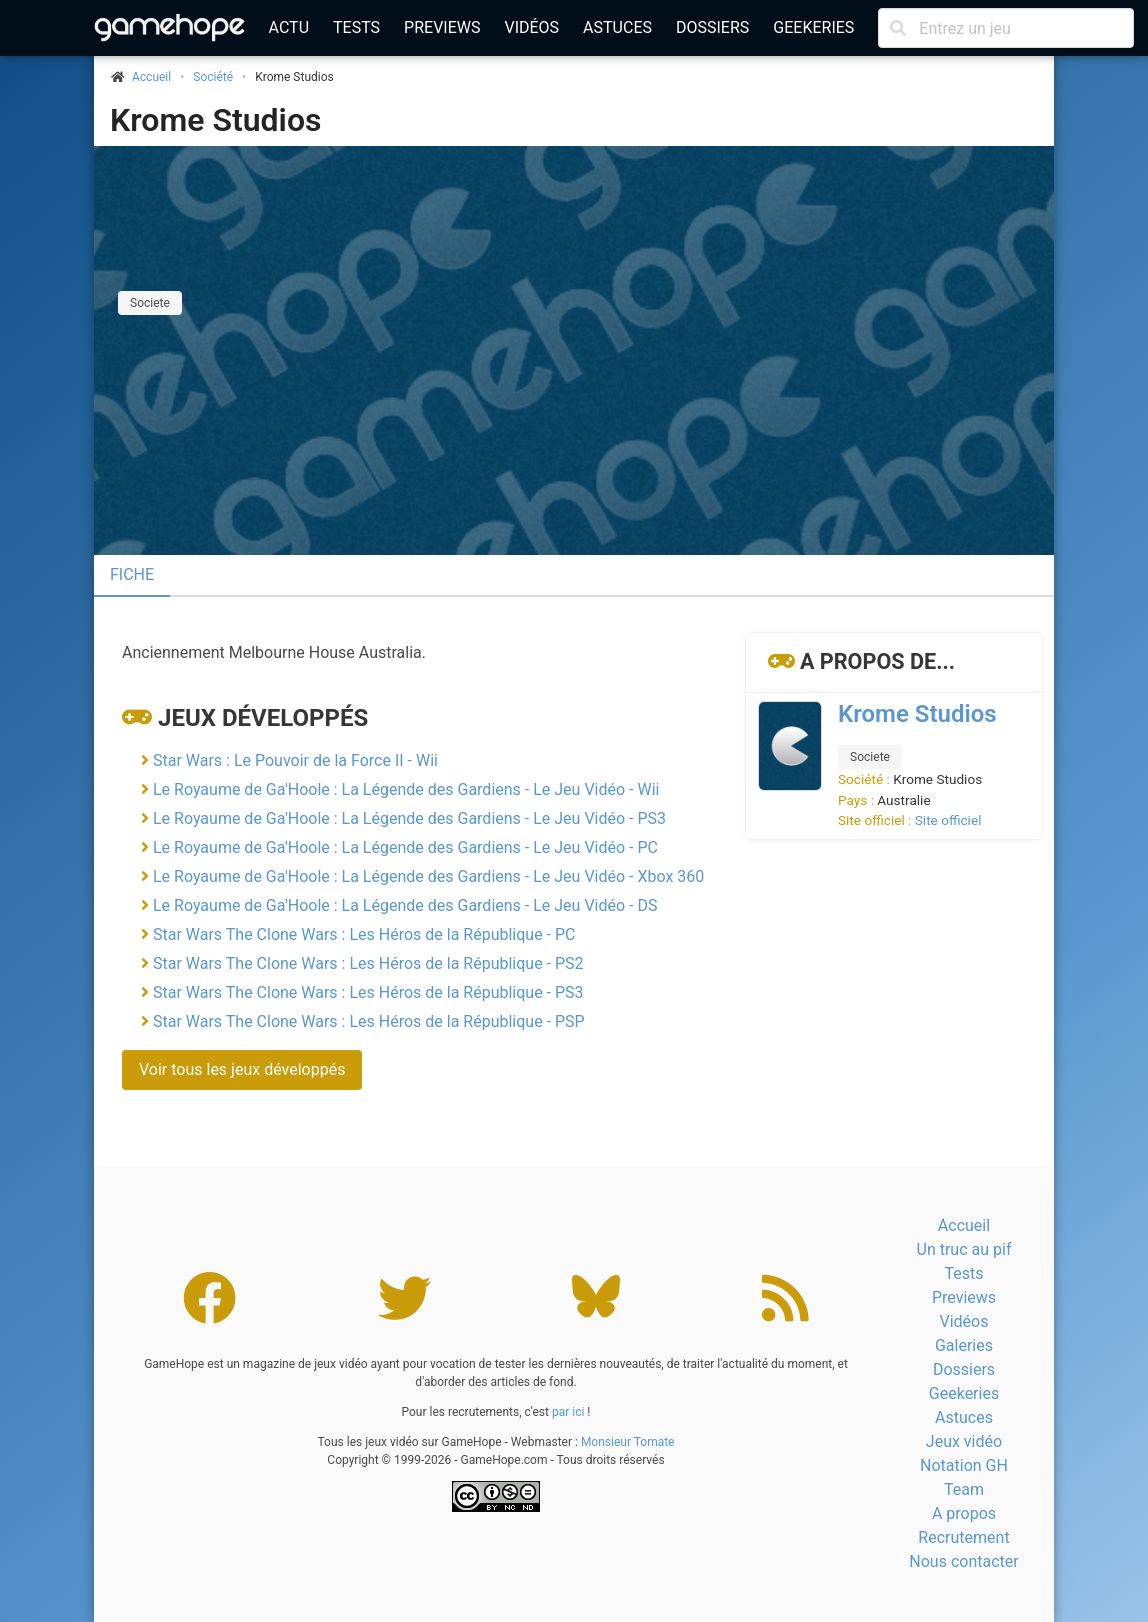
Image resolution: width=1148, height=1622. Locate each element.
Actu (289, 27)
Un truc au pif (964, 1249)
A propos (964, 1513)
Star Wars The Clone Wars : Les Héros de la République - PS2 (368, 963)
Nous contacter (963, 1561)
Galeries (964, 1345)
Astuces (617, 27)
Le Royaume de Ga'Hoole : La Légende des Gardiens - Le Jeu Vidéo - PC (405, 847)
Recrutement (963, 1537)
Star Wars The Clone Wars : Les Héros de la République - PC (364, 934)
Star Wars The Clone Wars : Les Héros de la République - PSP (369, 1021)
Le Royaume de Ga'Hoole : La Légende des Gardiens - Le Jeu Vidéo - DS (405, 905)
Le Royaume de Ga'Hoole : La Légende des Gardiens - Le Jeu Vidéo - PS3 (409, 818)
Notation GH (964, 1465)
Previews (442, 27)
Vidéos (531, 27)
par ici (568, 1412)
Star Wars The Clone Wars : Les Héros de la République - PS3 (368, 992)
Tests (356, 27)
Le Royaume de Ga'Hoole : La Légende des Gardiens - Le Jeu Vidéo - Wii (406, 789)
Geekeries (813, 27)
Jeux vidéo (964, 1441)
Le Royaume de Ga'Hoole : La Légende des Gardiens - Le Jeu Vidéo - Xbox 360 (428, 876)
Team (964, 1489)
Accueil (964, 1225)
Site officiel (948, 820)
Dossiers (712, 27)
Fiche (132, 574)
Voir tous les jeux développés (242, 1069)
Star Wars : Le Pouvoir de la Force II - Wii (295, 760)
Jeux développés (263, 718)
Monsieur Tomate (628, 1442)
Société (213, 77)
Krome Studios (215, 120)
